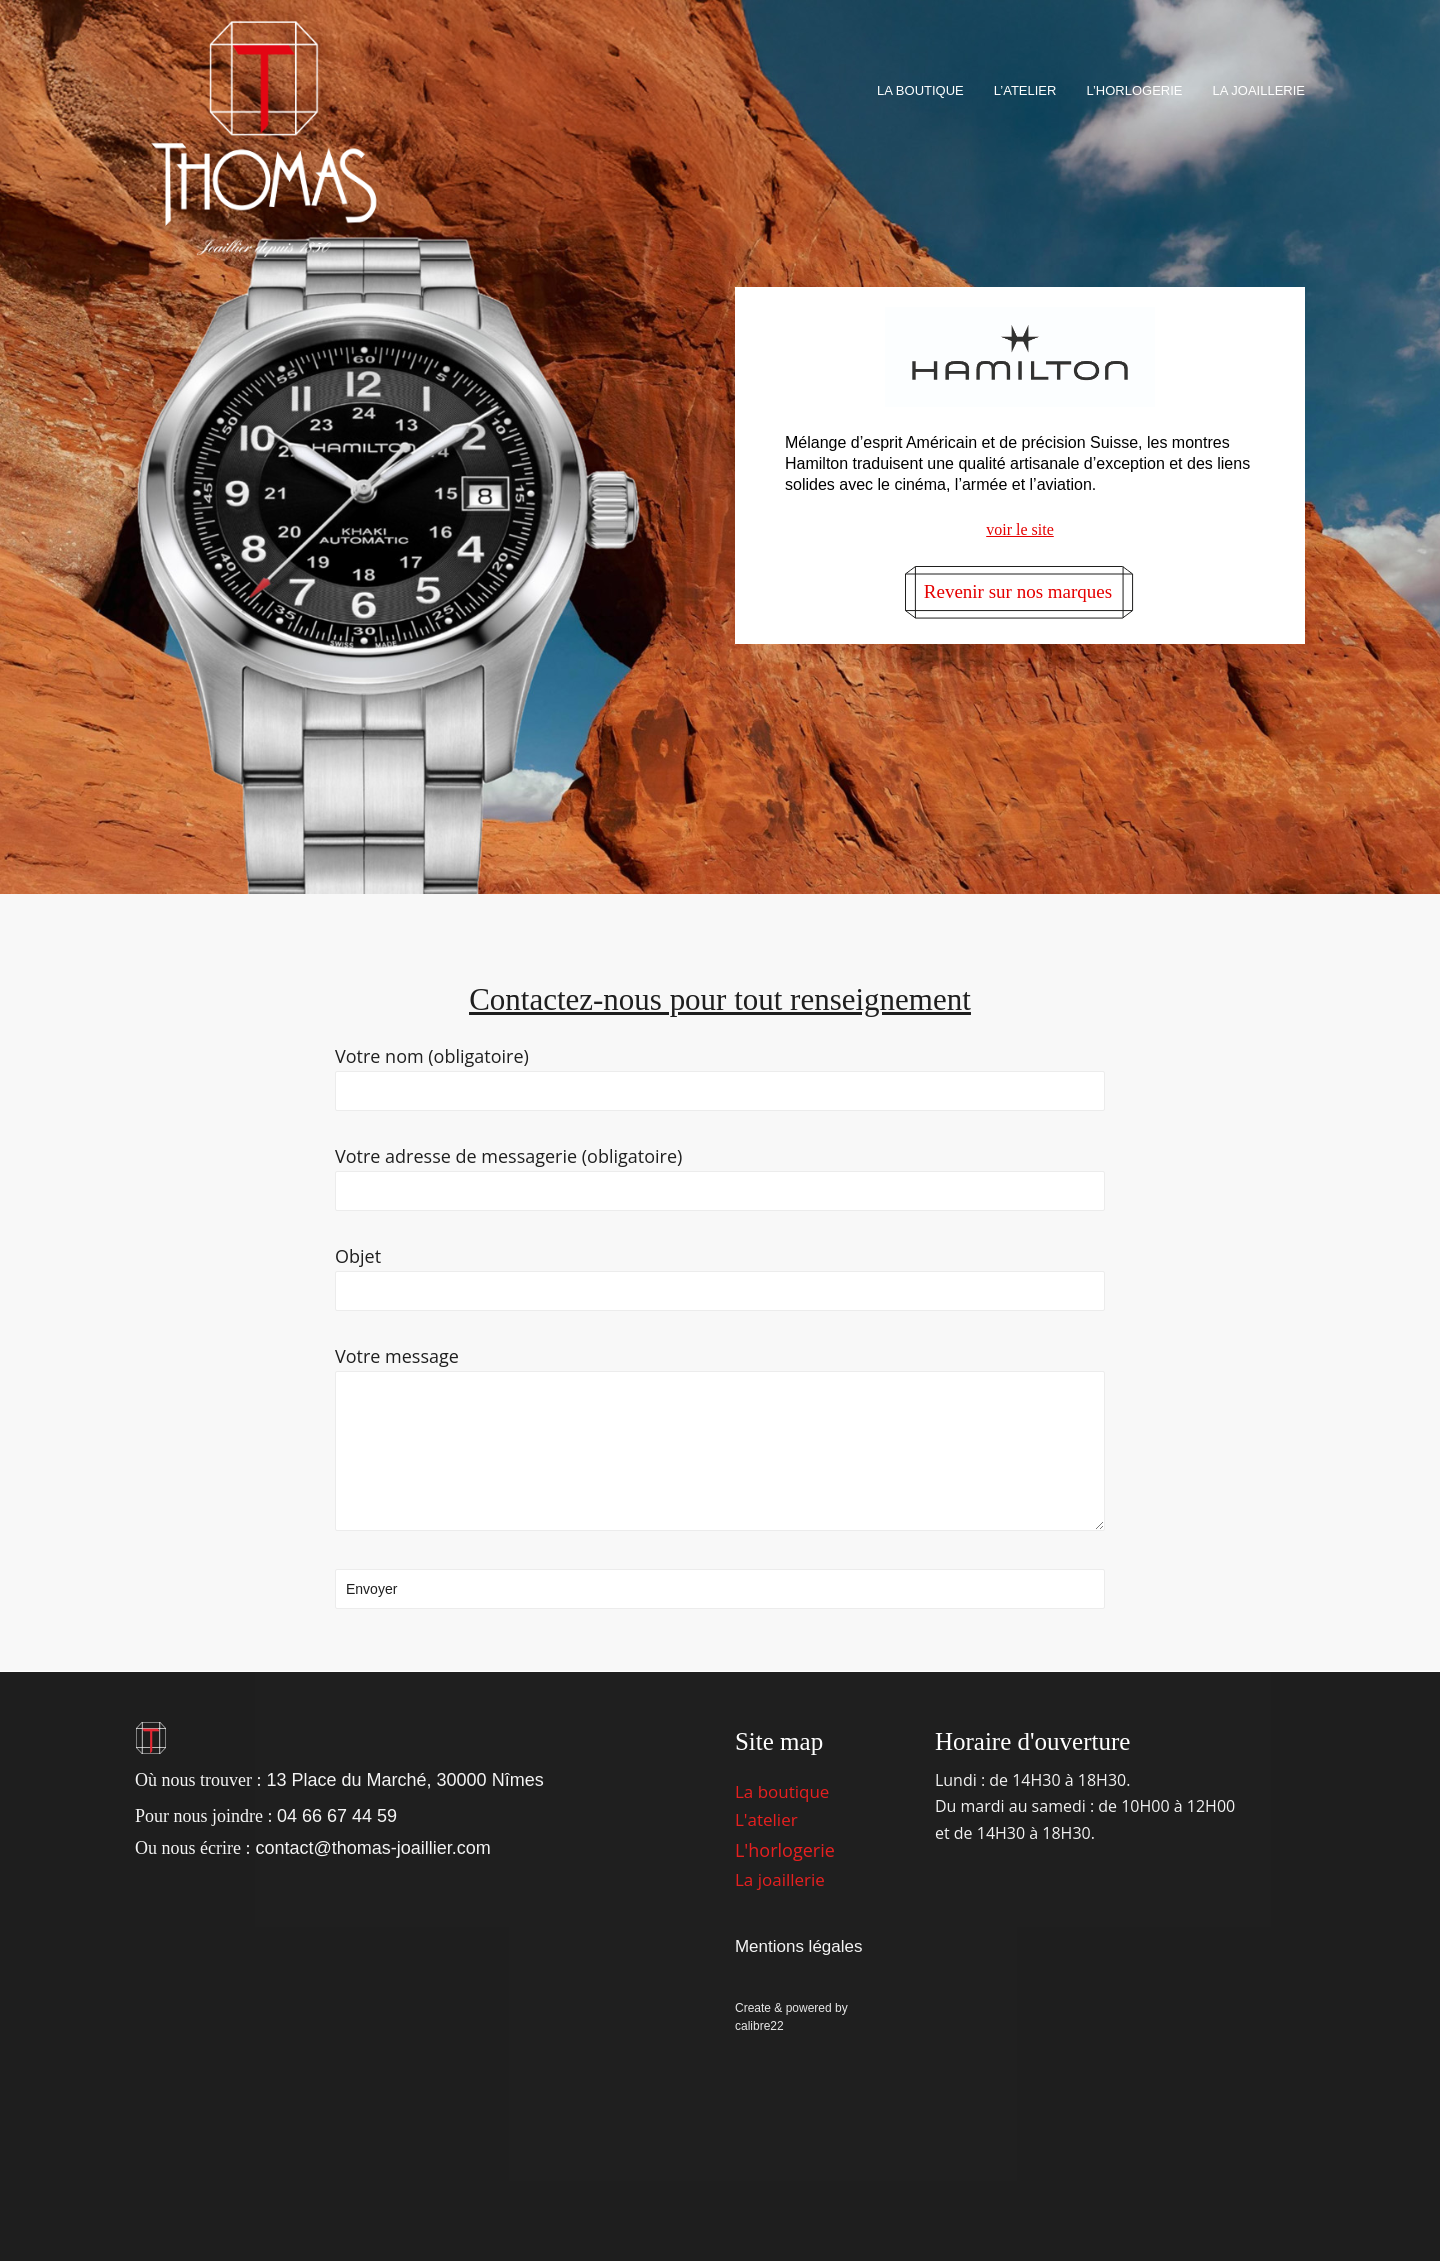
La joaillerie (780, 1879)
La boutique (782, 1791)
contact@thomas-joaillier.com (372, 1848)
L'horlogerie (785, 1850)
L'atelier (766, 1819)
